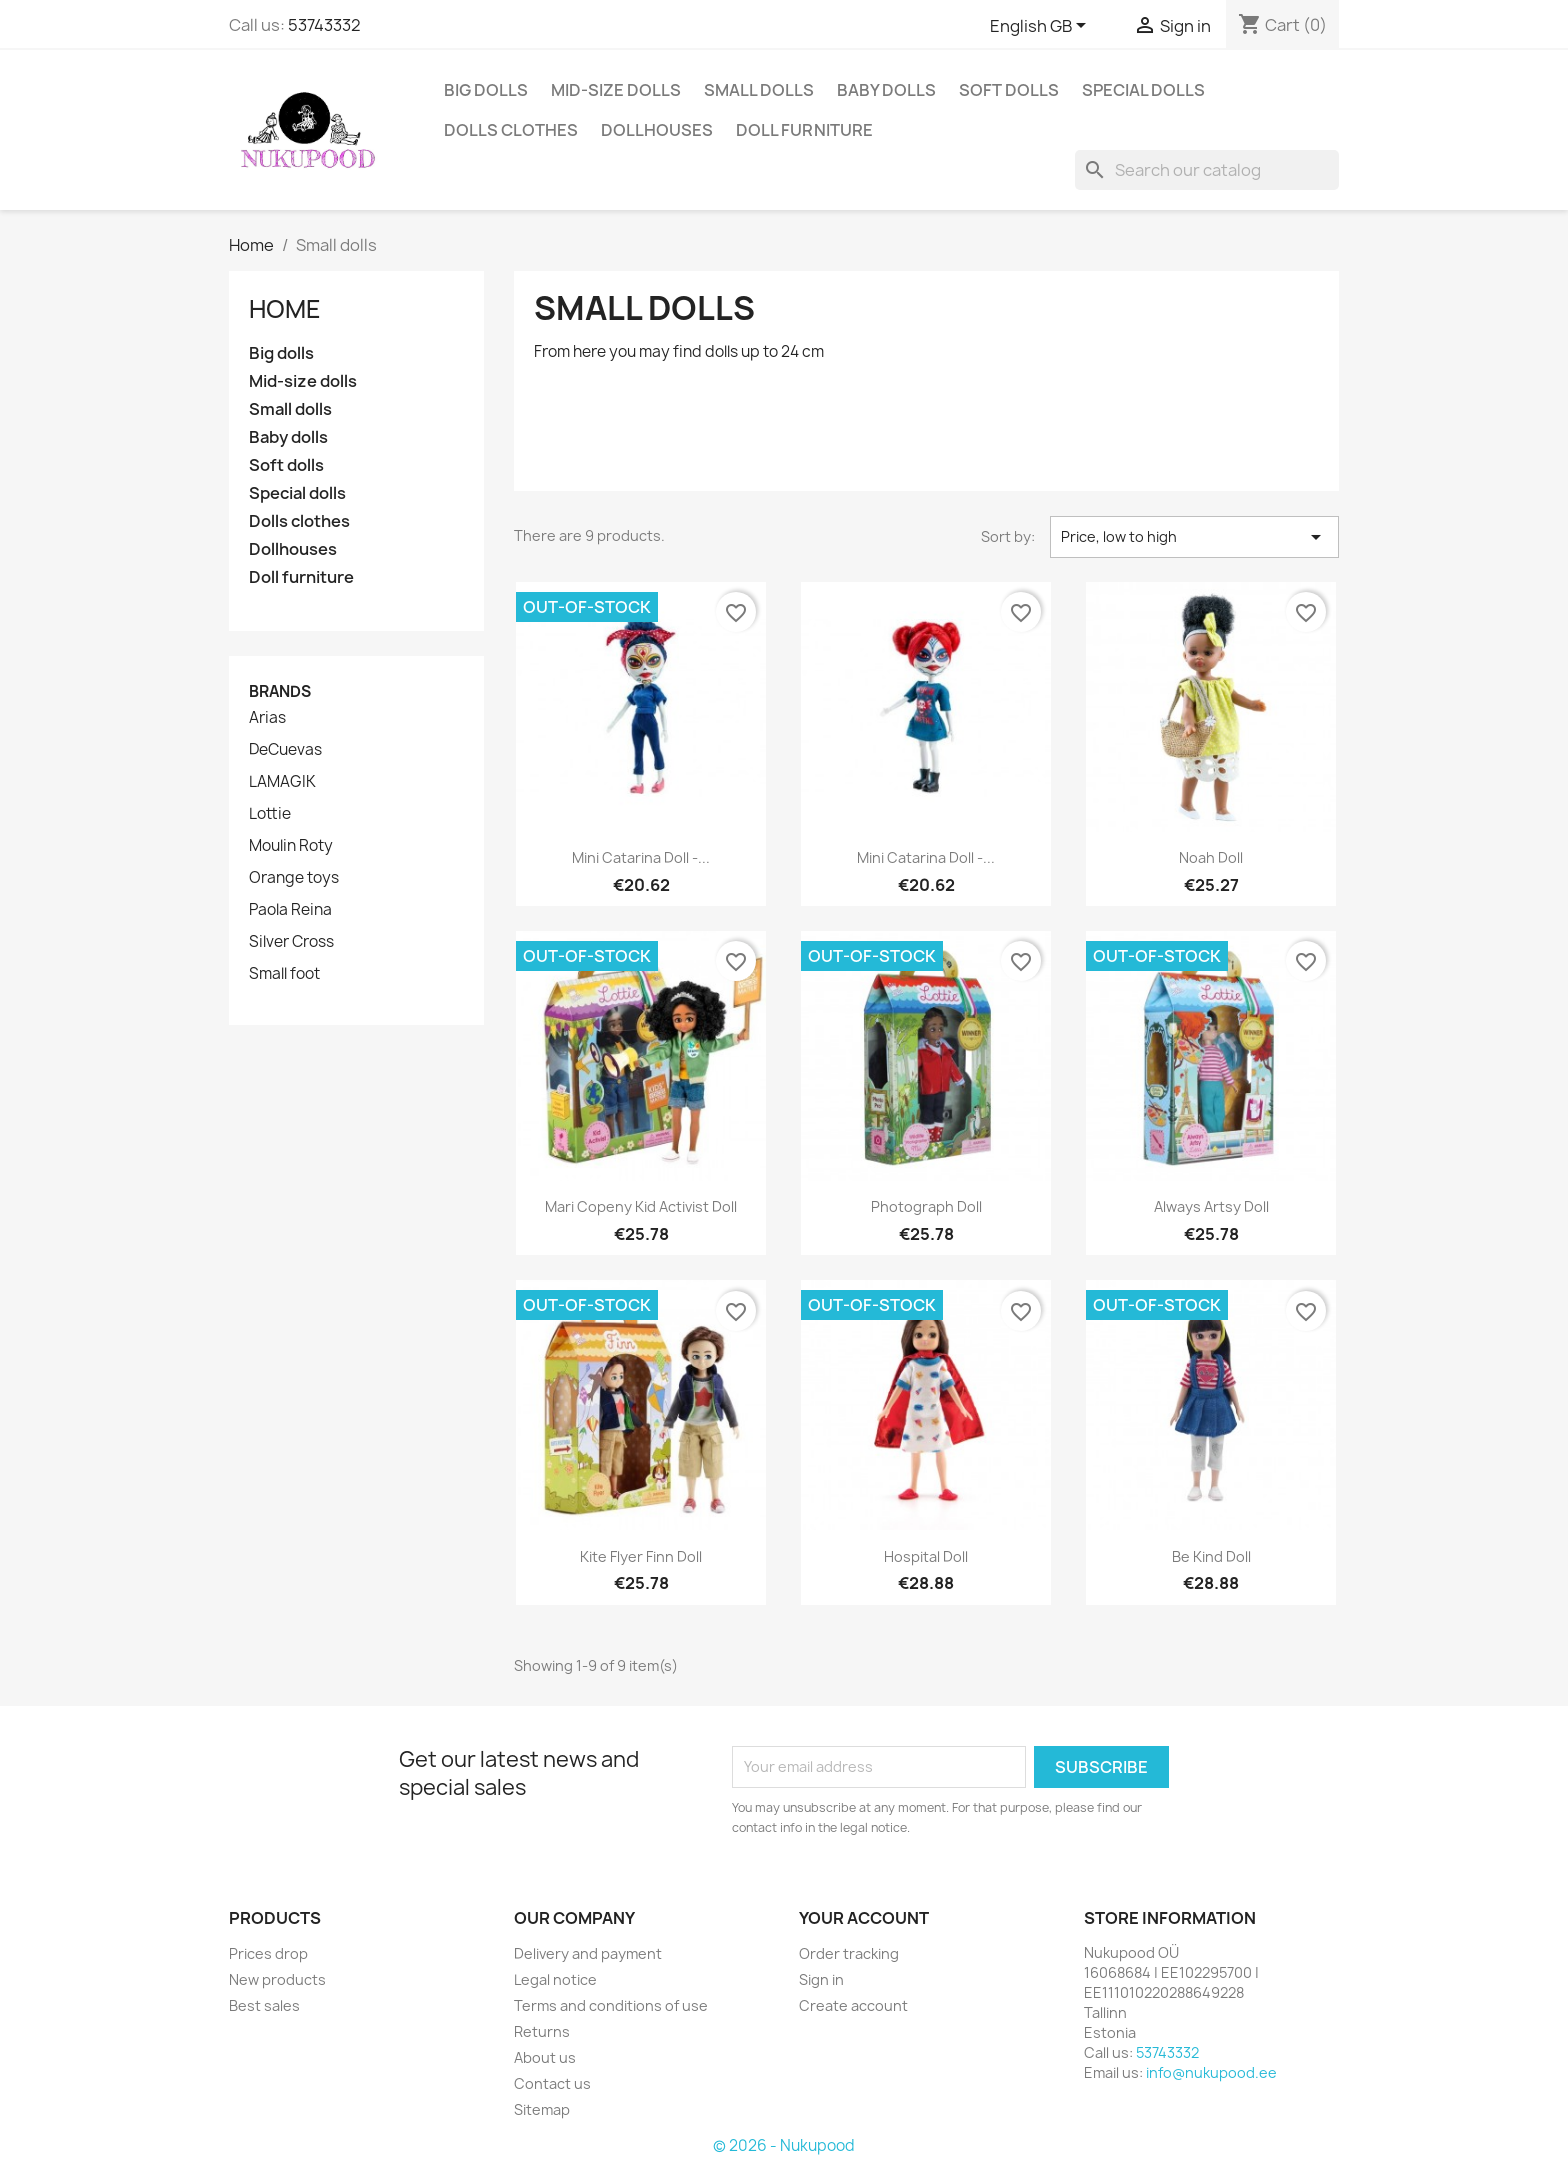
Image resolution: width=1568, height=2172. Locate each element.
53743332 (324, 25)
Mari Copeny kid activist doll (641, 1206)
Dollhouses (657, 130)
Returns (542, 2031)
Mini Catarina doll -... (641, 857)
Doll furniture (804, 130)
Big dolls (486, 90)
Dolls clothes (511, 130)
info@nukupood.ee (1211, 2072)
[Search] (1207, 170)
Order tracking (849, 1953)
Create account (853, 2005)
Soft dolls (1009, 90)
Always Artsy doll (1211, 1206)
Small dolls (759, 90)
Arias (267, 718)
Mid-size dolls (616, 90)
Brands (280, 691)
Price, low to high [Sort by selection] (1194, 537)
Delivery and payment (588, 1953)
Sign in (821, 1979)
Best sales (264, 2005)
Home (285, 309)
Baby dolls (886, 90)
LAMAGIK (282, 782)
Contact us (552, 2083)
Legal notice (555, 1979)
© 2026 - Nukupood (784, 2145)
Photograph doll (926, 1206)
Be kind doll (1211, 1556)
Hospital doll (926, 1556)
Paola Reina (290, 910)
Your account (864, 1918)
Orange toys (294, 878)
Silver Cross (291, 942)
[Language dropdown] (1041, 27)
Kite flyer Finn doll (641, 1556)
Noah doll (1211, 857)
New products (277, 1979)
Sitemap (542, 2109)
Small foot (284, 974)
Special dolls (1143, 90)
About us (545, 2057)
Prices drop (268, 1953)
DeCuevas (285, 750)
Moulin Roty (291, 846)
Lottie (270, 814)
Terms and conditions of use (611, 2005)
